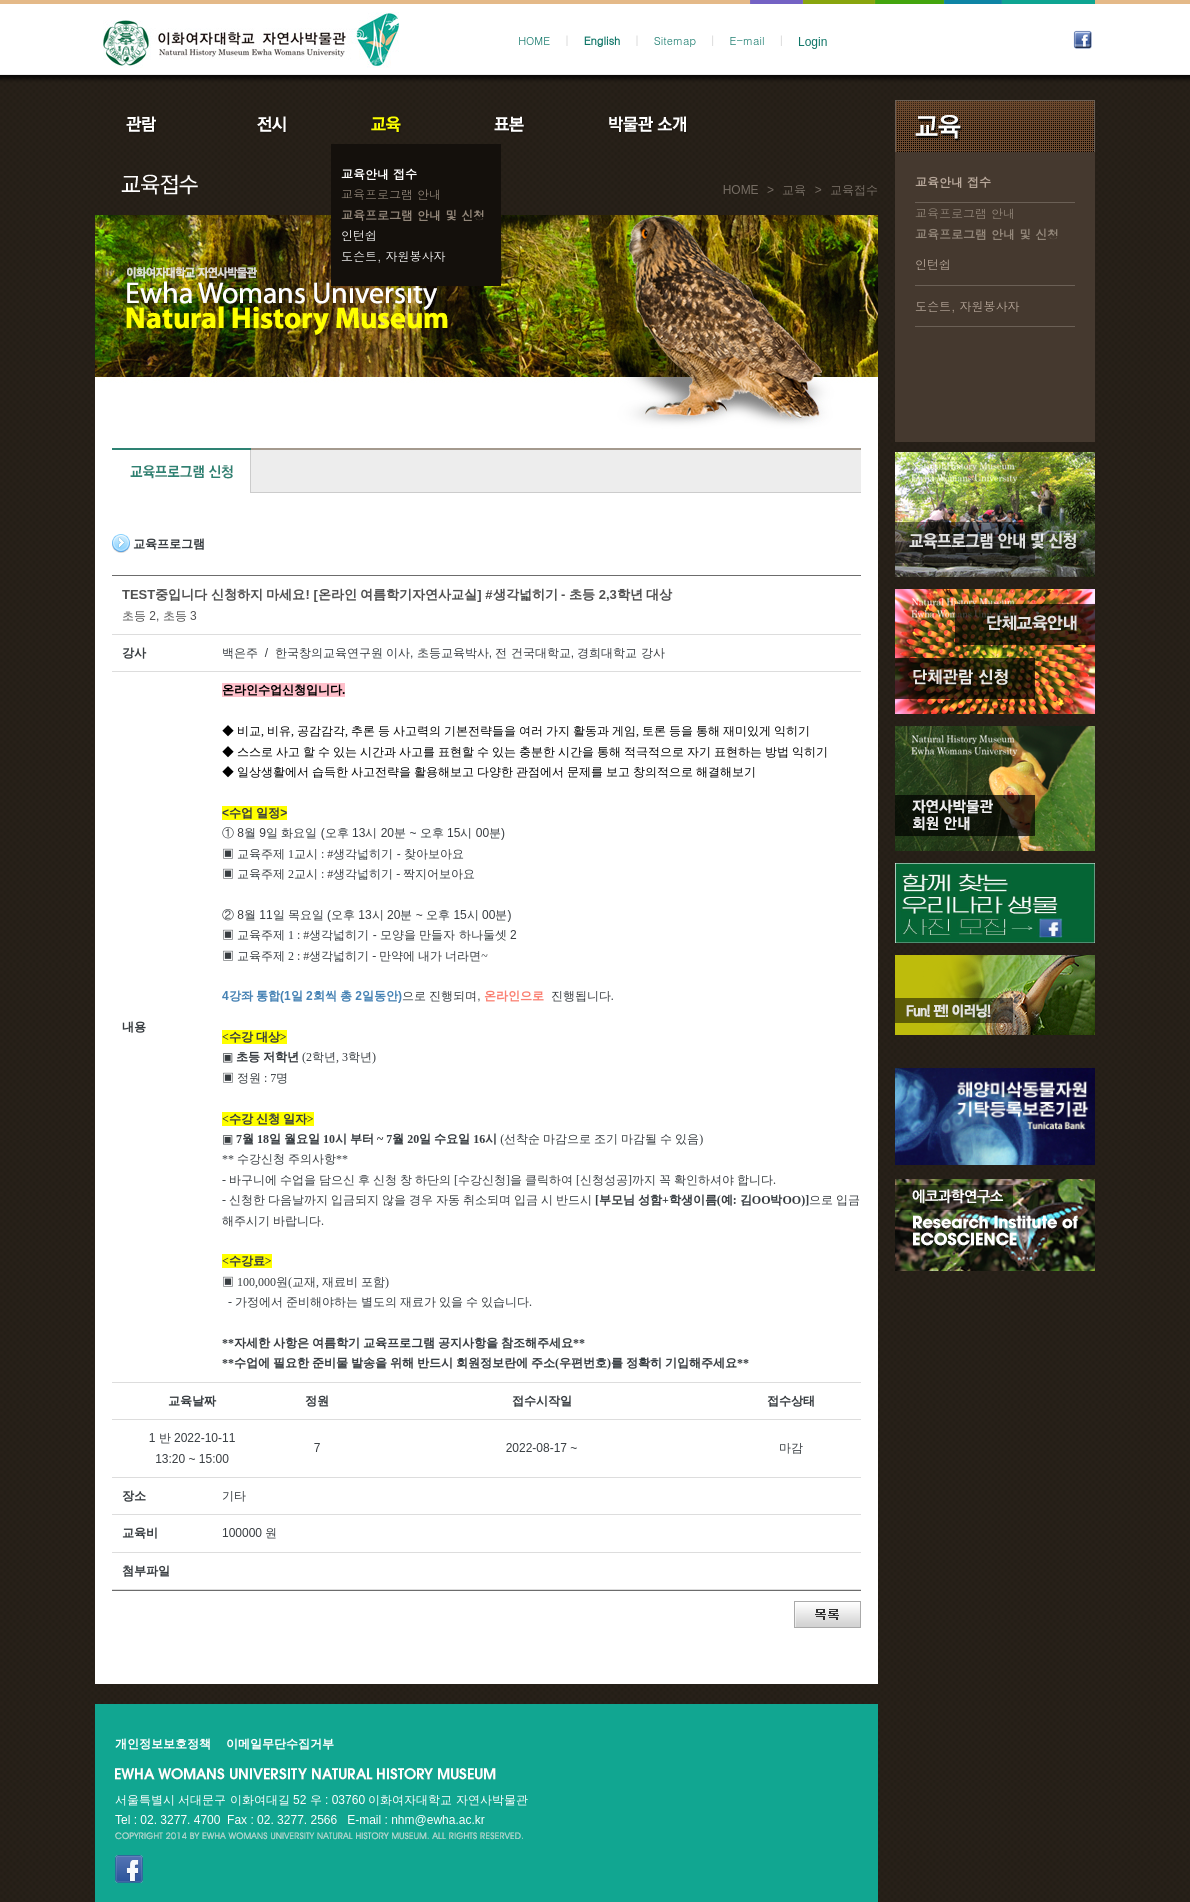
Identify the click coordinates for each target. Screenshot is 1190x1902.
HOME (534, 40)
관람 (154, 124)
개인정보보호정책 (163, 1744)
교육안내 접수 (379, 173)
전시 (272, 124)
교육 (390, 124)
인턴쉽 (359, 234)
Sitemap (675, 40)
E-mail (747, 40)
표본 (507, 124)
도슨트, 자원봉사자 (393, 255)
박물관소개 (646, 124)
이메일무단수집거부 (280, 1744)
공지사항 (782, 124)
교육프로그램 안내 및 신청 (413, 214)
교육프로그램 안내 (391, 193)
